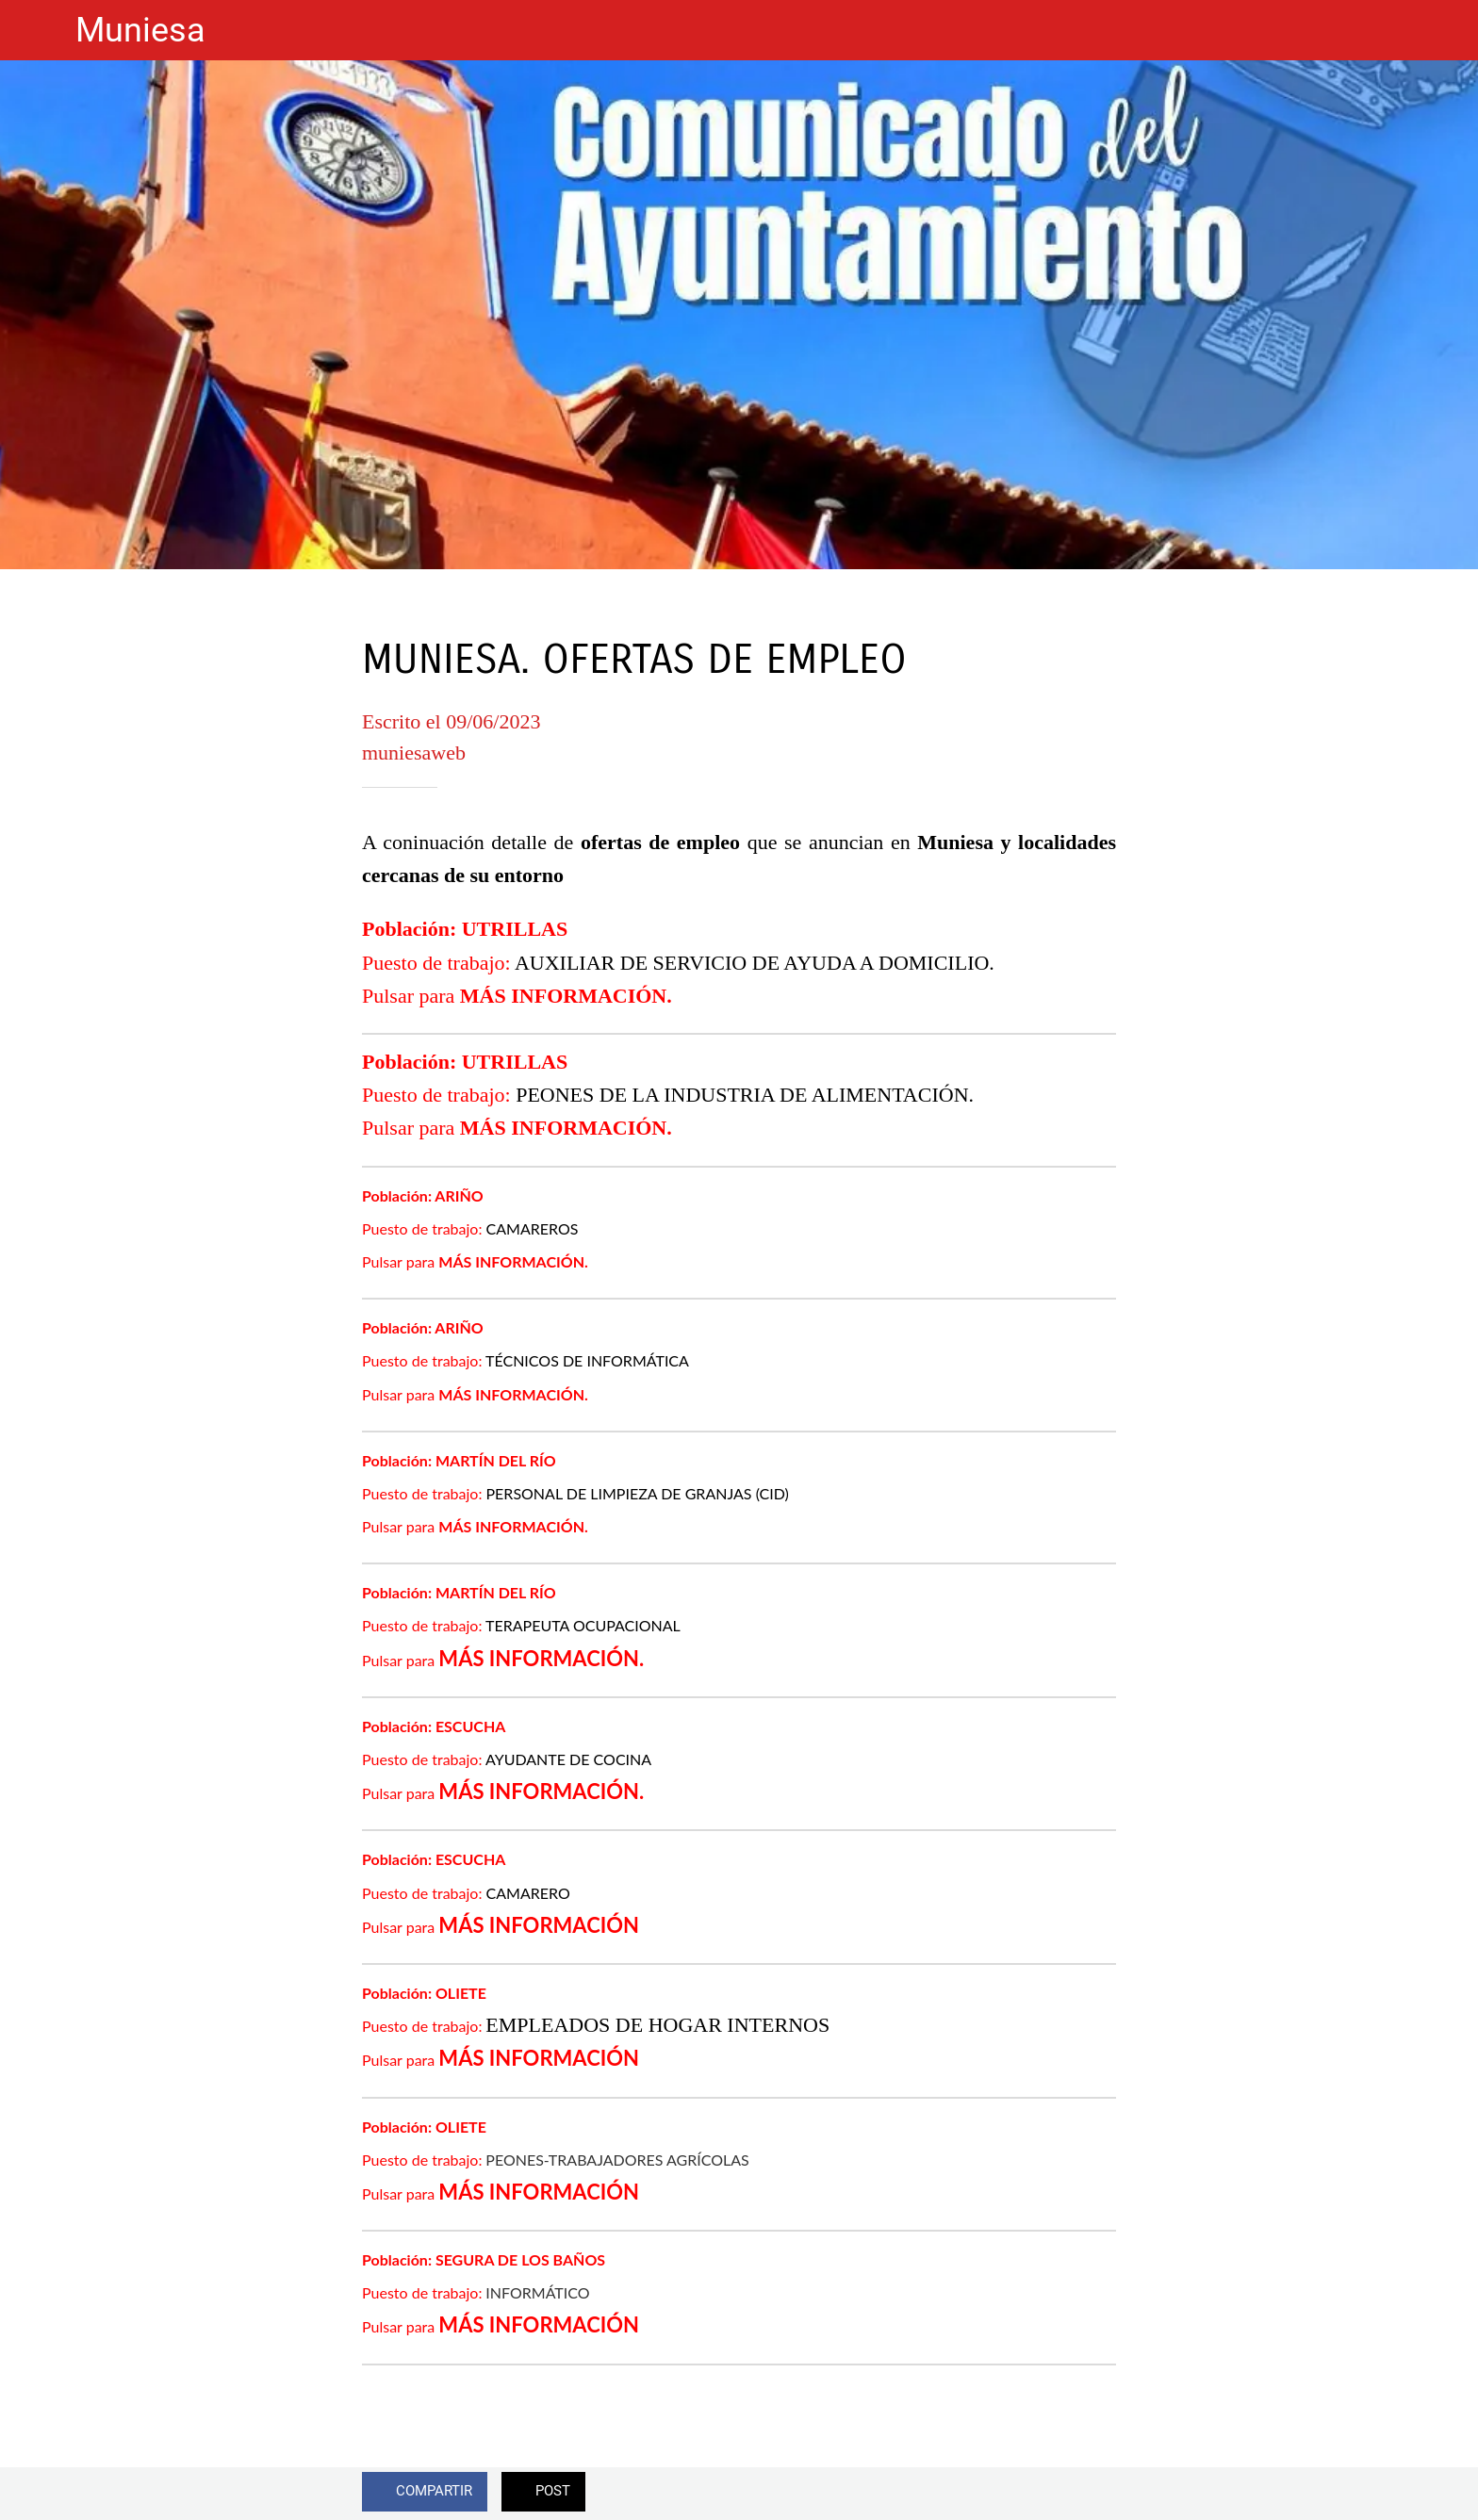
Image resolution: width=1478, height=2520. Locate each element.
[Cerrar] (37, 30)
